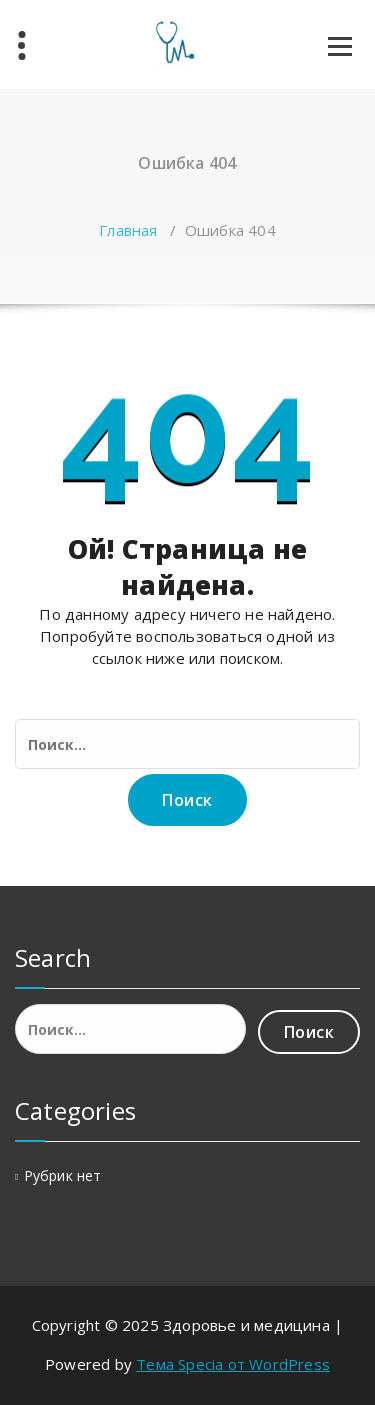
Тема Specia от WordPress (233, 1364)
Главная (128, 230)
